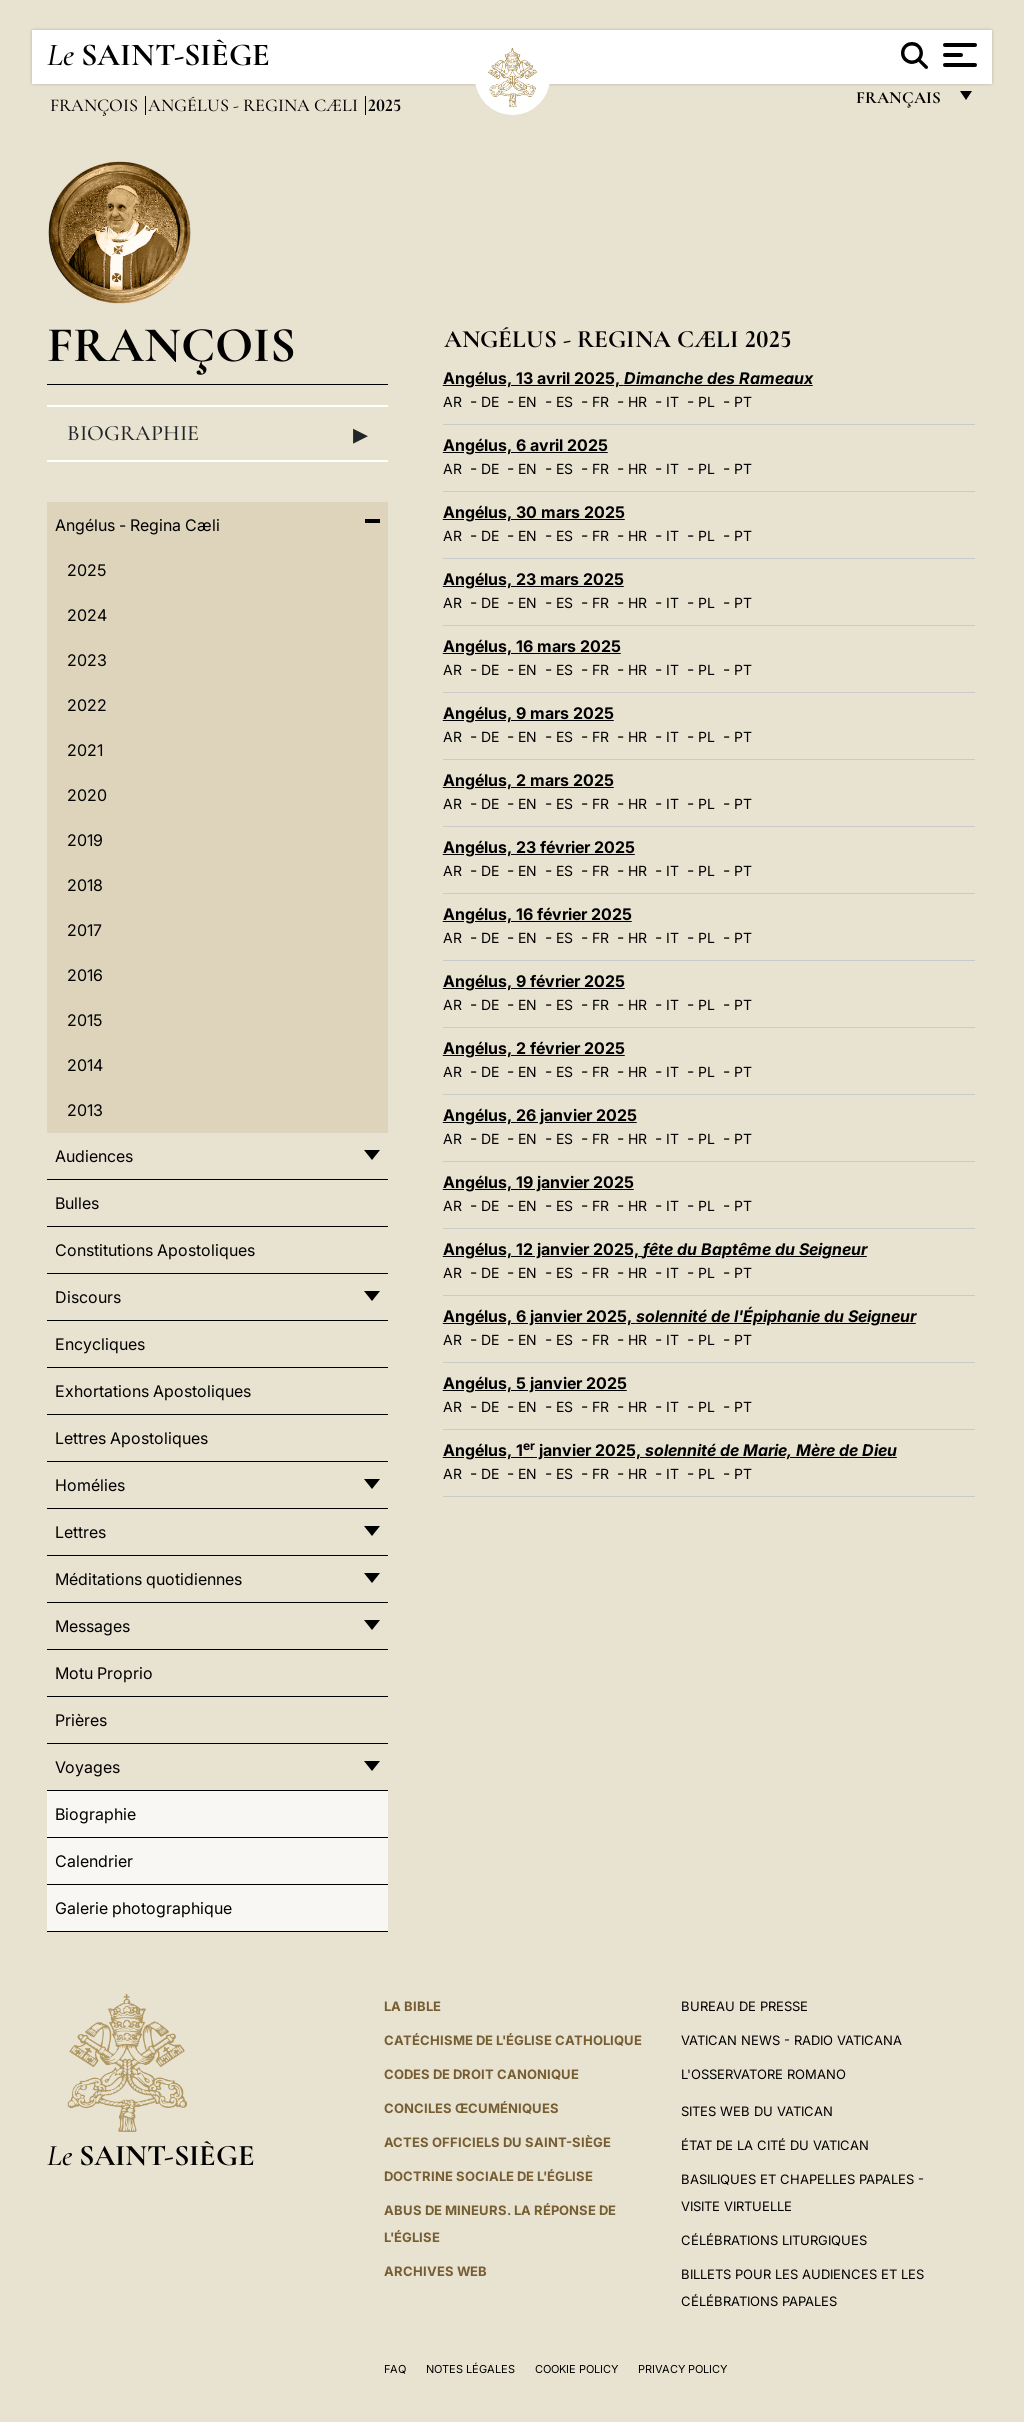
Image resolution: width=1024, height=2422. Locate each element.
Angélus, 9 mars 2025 (528, 713)
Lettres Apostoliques (131, 1438)
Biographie (217, 434)
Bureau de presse (744, 2006)
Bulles (77, 1203)
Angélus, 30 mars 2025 (534, 512)
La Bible (412, 2006)
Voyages (87, 1767)
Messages (92, 1626)
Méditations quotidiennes (148, 1579)
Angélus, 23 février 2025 (539, 847)
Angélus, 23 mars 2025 (533, 579)
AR (452, 401)
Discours (88, 1297)
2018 (85, 885)
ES (564, 401)
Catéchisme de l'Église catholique (513, 2040)
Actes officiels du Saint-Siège (497, 2142)
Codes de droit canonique (481, 2074)
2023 (87, 660)
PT (743, 401)
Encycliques (100, 1344)
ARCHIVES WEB (435, 2271)
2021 (85, 750)
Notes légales (470, 2369)
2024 (87, 615)
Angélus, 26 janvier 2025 (540, 1115)
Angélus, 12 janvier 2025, (655, 1249)
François (96, 105)
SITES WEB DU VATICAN (757, 2111)
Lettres (80, 1532)
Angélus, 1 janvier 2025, (670, 1450)
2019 (85, 840)
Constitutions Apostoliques (155, 1250)
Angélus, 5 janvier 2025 (535, 1383)
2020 (87, 795)
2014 (85, 1065)
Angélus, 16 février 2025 (537, 914)
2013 (85, 1110)
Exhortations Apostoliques (153, 1391)
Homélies (90, 1485)
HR (637, 401)
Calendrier (94, 1861)
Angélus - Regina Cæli (255, 105)
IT (672, 401)
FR (600, 401)
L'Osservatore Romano (763, 2074)
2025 (86, 570)
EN (527, 401)
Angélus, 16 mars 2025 (532, 646)
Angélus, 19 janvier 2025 (538, 1182)
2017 (84, 930)
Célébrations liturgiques (774, 2240)
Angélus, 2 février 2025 (534, 1048)
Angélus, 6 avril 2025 (525, 445)
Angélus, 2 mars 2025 (528, 780)
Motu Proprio (104, 1673)
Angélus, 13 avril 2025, (628, 378)
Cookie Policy (576, 2369)
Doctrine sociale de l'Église (488, 2176)
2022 (87, 705)
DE (490, 401)
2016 (85, 975)
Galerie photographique (143, 1908)
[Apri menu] (957, 55)
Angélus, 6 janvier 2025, (679, 1316)
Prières (81, 1720)
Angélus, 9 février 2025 (534, 981)
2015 (84, 1020)
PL (706, 401)
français (900, 102)
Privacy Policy (682, 2369)
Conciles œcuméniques (471, 2108)
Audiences (94, 1156)
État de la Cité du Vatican (775, 2145)
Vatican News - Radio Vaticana (791, 2040)
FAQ (395, 2369)
